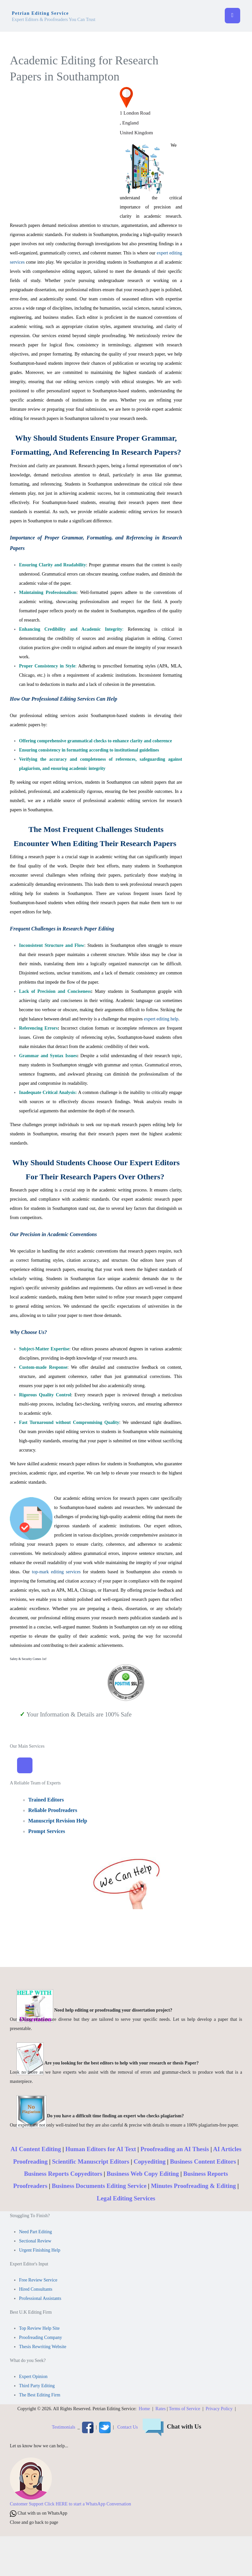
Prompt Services (46, 1831)
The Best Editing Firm (39, 2394)
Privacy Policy (219, 2408)
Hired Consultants (35, 2289)
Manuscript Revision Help (57, 1820)
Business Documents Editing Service (99, 2186)
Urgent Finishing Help (39, 2250)
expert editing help (161, 1018)
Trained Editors (46, 1799)
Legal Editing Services (126, 2198)
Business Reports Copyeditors (63, 2173)
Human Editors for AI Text (100, 2149)
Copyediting (149, 2161)
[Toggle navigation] (232, 16)
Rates (161, 2408)
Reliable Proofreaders (52, 1810)
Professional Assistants (40, 2298)
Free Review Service (38, 2280)
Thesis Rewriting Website (42, 2346)
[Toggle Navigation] (25, 1765)
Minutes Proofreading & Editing (193, 2186)
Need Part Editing (35, 2231)
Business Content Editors (203, 2161)
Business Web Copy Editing (143, 2173)
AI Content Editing (35, 2149)
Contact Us (127, 2427)
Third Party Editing (37, 2385)
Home (144, 2408)
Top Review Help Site (39, 2328)
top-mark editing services (56, 1571)
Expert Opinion (33, 2376)
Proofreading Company (40, 2337)
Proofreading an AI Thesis (174, 2149)
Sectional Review (35, 2240)
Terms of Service (184, 2408)
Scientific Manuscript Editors (90, 2161)
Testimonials (63, 2427)
